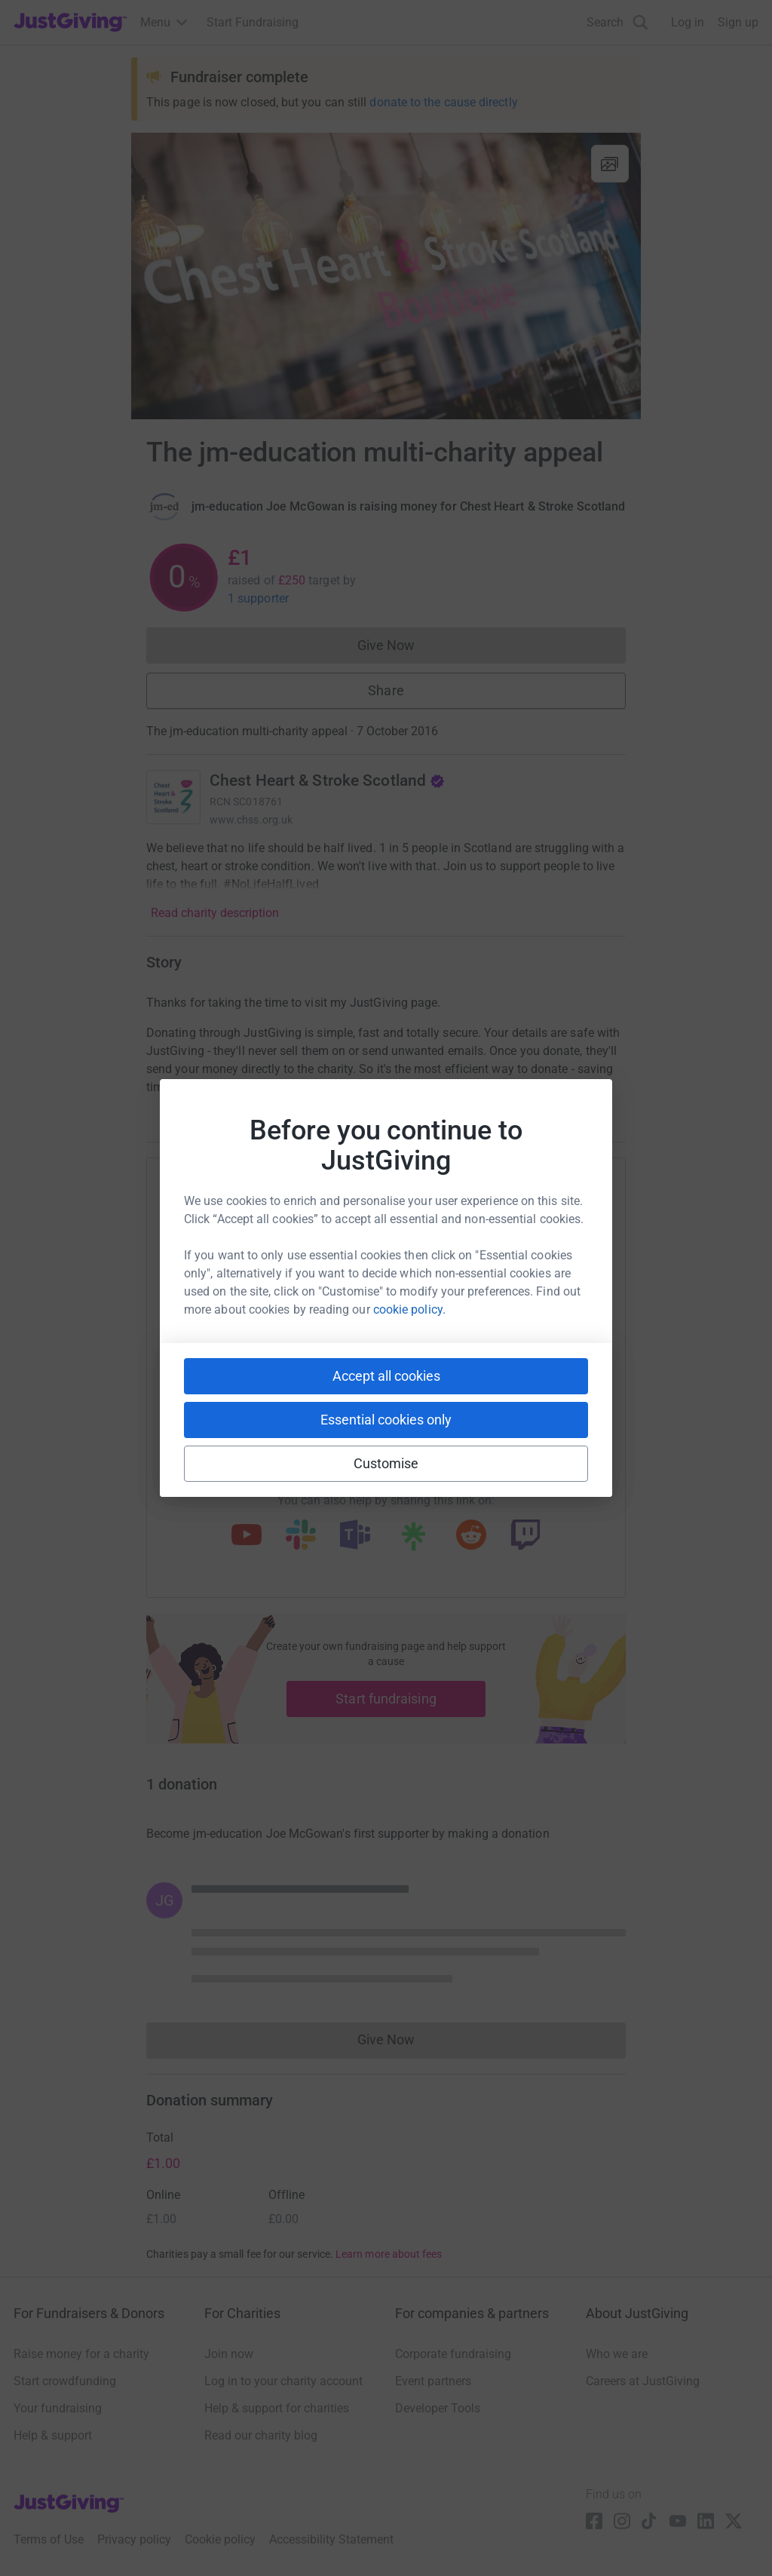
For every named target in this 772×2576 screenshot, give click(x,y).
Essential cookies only (386, 1420)
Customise (386, 1463)
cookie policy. (409, 1309)
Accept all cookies (386, 1376)
